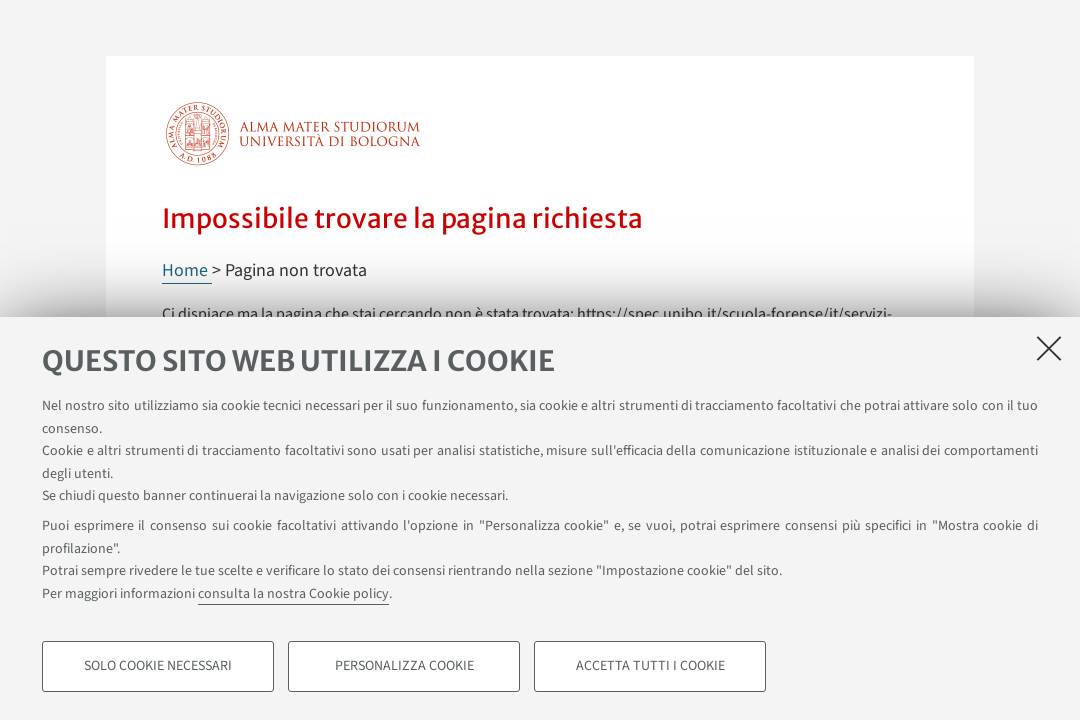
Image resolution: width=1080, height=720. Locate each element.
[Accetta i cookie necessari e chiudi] (1049, 348)
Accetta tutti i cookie (650, 666)
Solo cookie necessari (158, 666)
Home (187, 270)
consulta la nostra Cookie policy (293, 594)
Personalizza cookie (404, 666)
